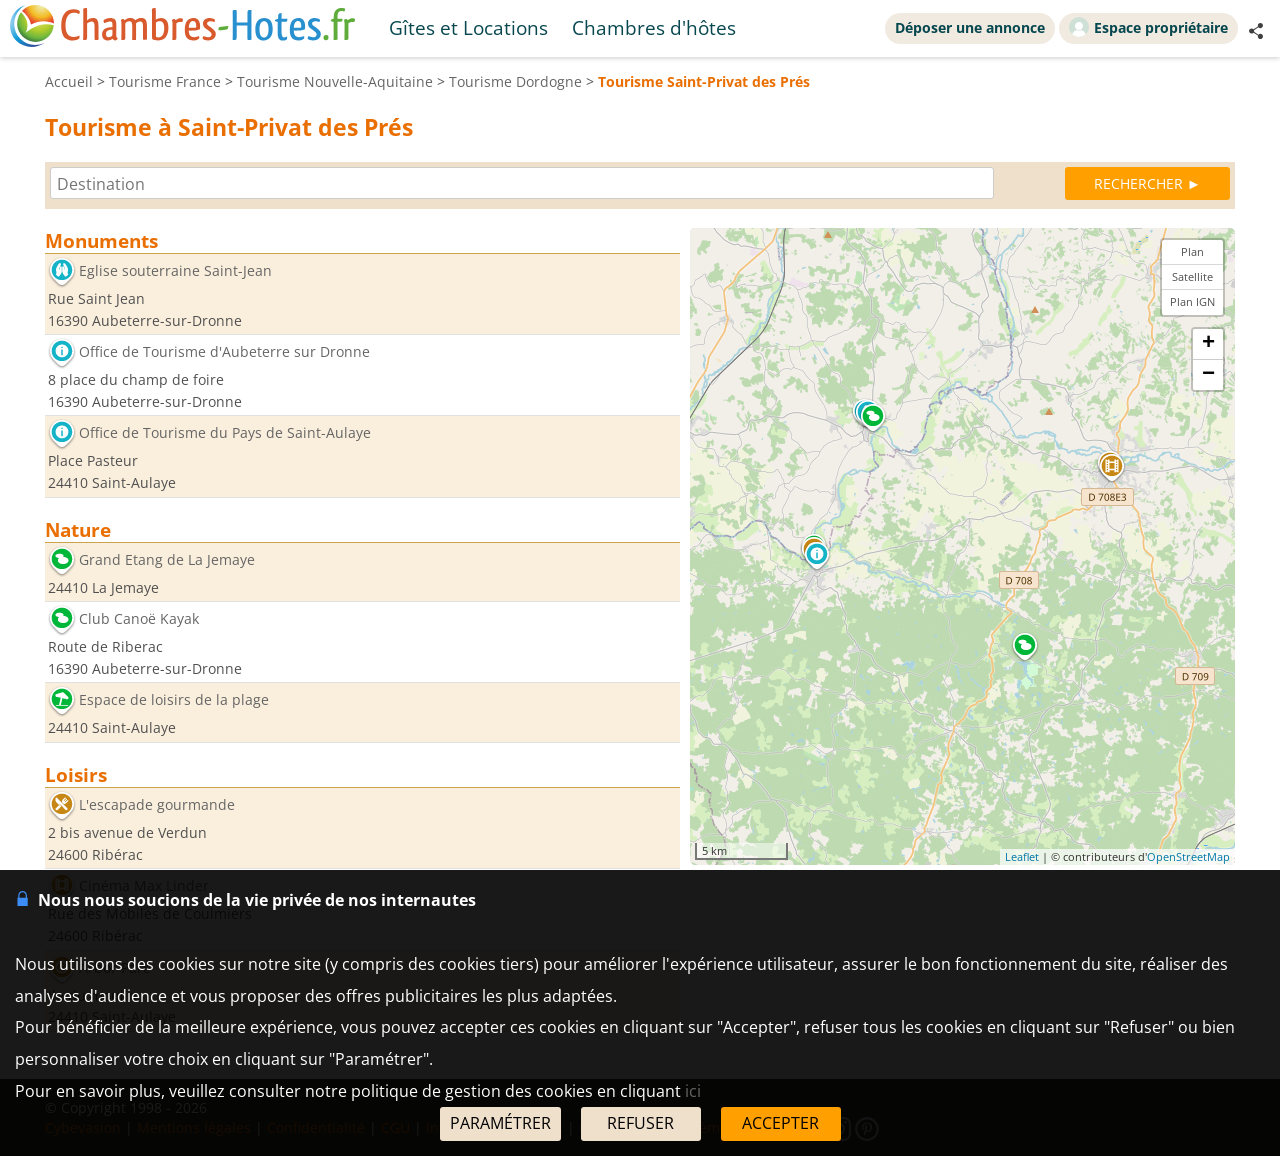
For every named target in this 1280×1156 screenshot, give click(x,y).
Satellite (1192, 276)
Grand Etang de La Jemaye (167, 559)
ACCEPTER (780, 1123)
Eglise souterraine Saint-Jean (175, 270)
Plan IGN (1192, 301)
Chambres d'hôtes (654, 27)
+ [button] (1208, 344)
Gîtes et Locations (468, 27)
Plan (1192, 251)
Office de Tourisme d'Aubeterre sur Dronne (224, 352)
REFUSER (640, 1123)
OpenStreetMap (1188, 856)
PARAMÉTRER (500, 1123)
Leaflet (1022, 856)
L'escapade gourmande (157, 804)
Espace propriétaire (1148, 27)
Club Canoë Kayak (139, 619)
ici (693, 1091)
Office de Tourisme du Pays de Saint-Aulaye (225, 433)
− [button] (1208, 375)
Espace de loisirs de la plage (174, 700)
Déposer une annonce (970, 27)
